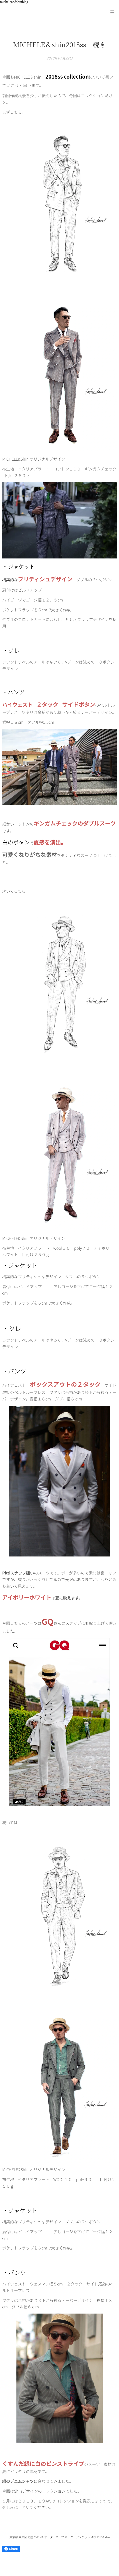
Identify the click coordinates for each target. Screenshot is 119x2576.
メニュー (112, 12)
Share (11, 2549)
